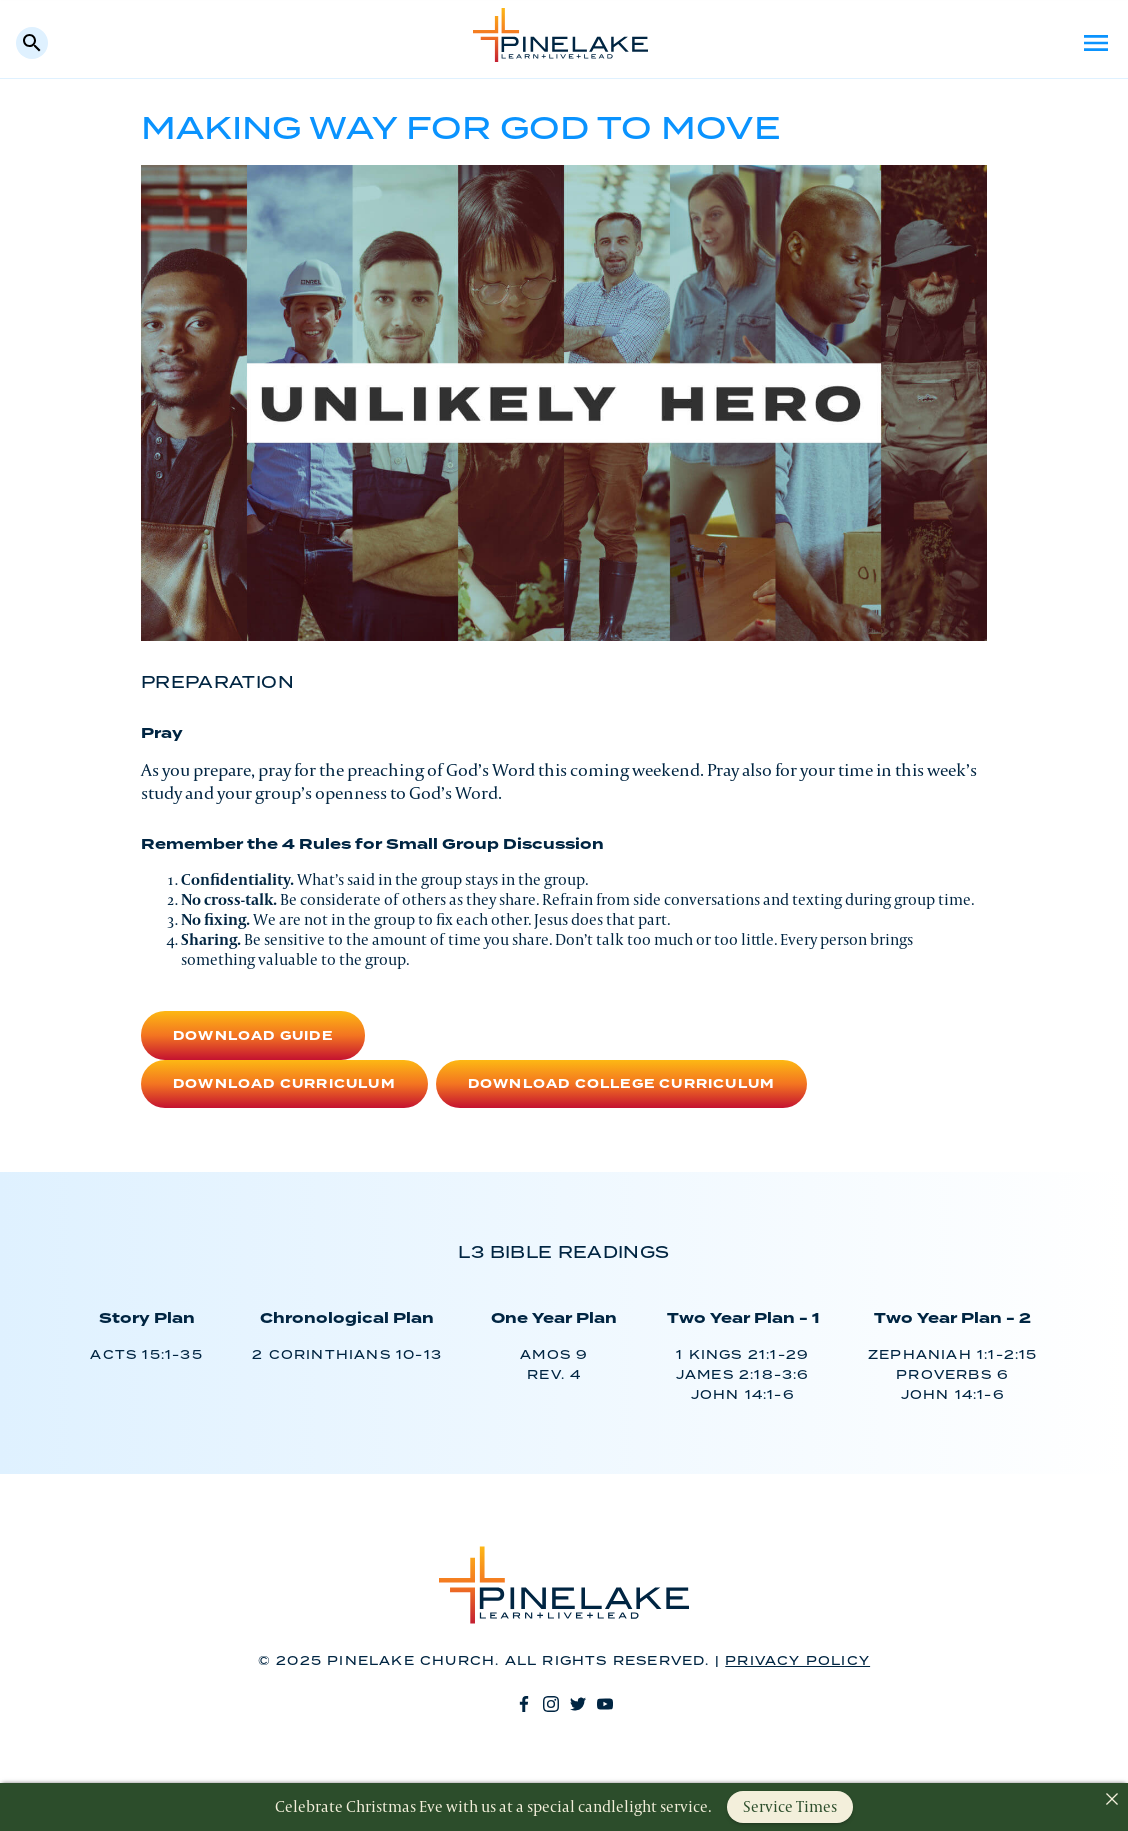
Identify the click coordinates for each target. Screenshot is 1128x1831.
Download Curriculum (284, 1084)
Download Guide (253, 1036)
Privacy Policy (797, 1661)
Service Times (790, 1806)
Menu (1096, 43)
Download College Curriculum (621, 1084)
